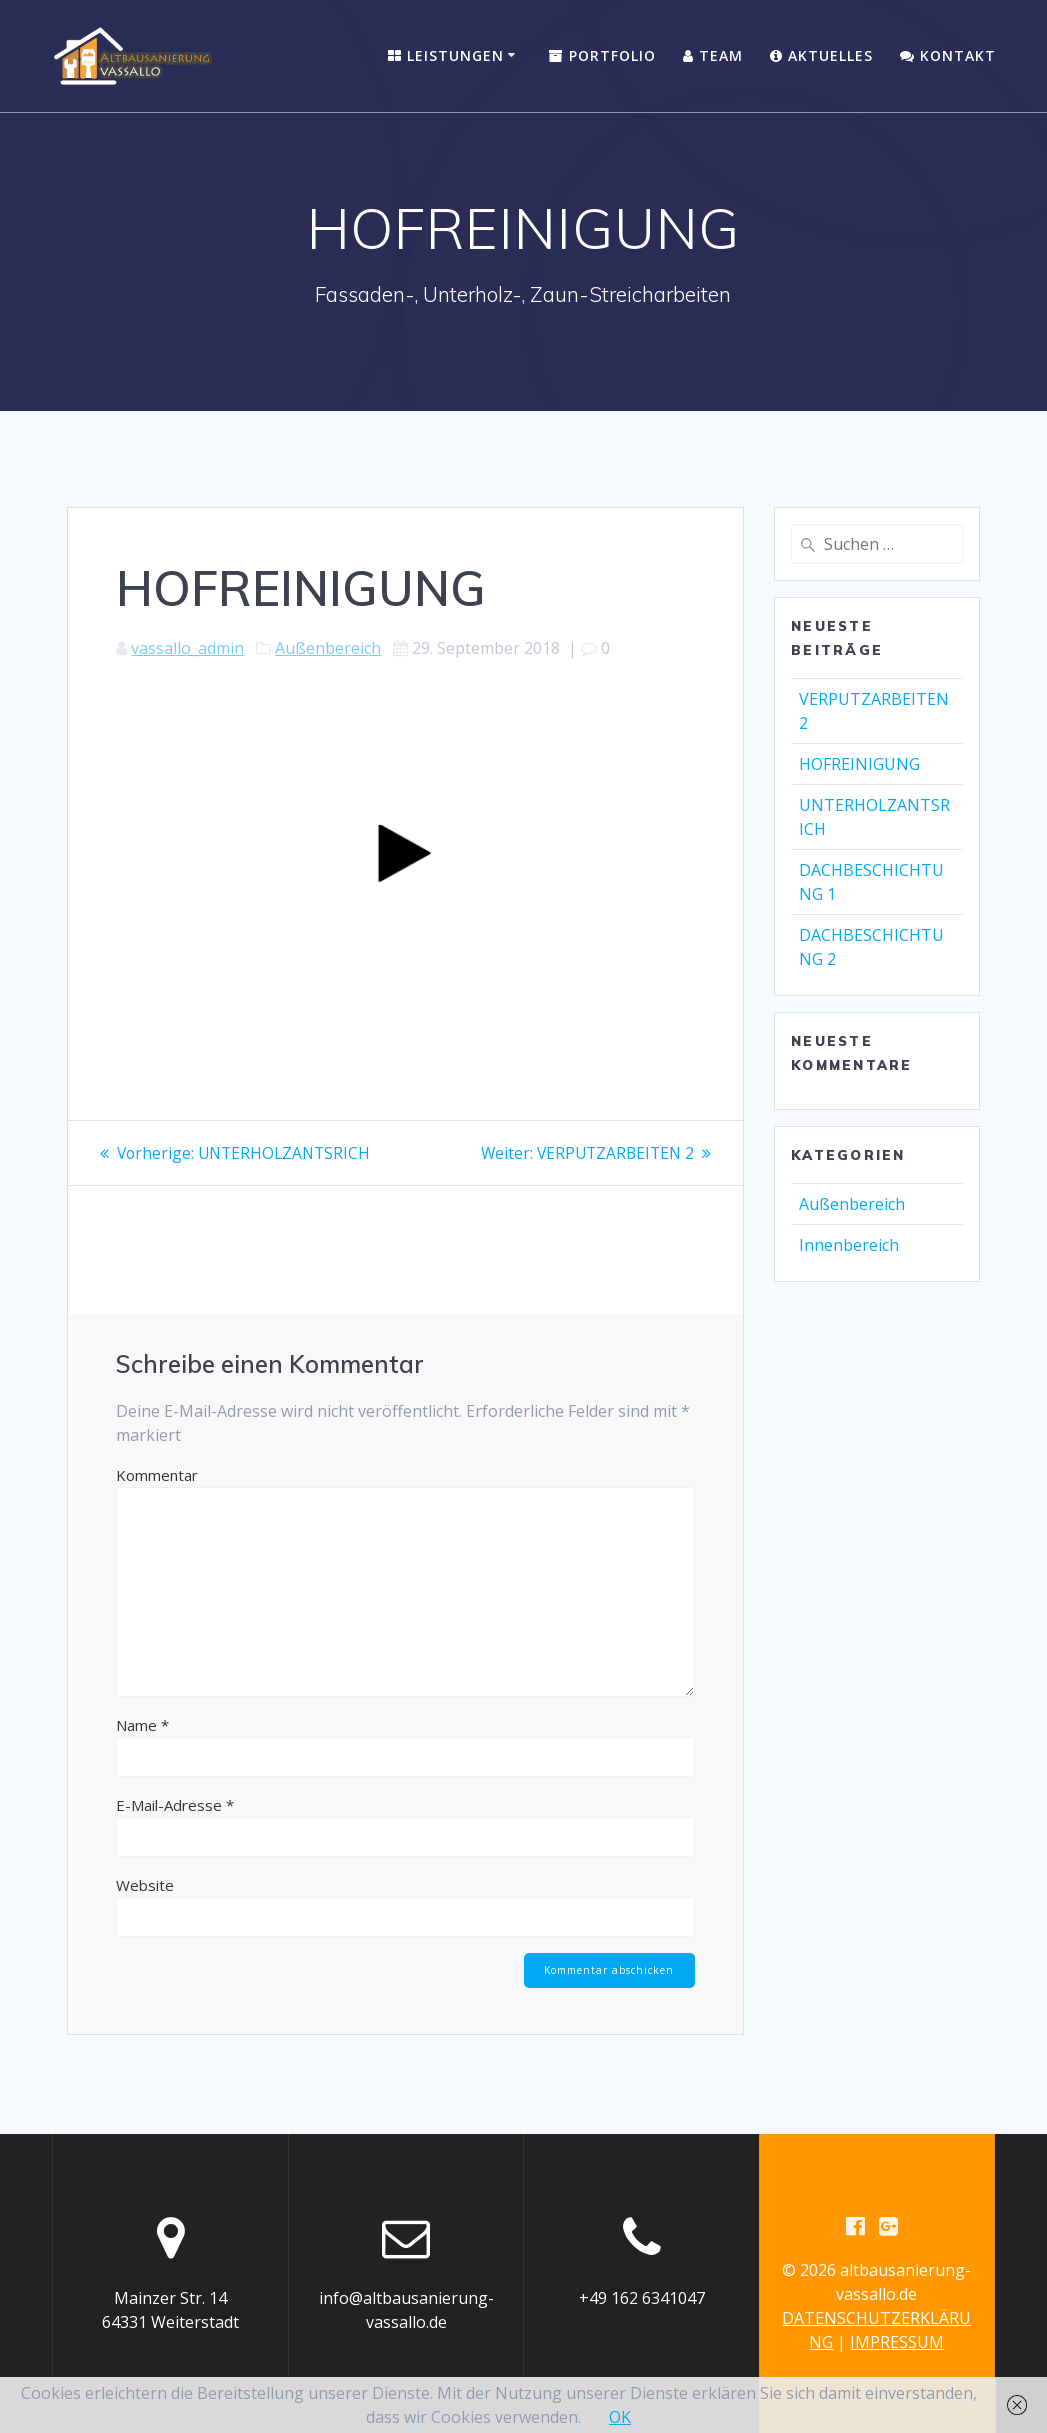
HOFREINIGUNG (859, 764)
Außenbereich (328, 648)
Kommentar (157, 1475)
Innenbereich (849, 1245)
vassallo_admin (187, 648)
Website (145, 1885)
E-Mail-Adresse (175, 1805)
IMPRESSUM (897, 2342)
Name (142, 1725)
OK (620, 2417)
